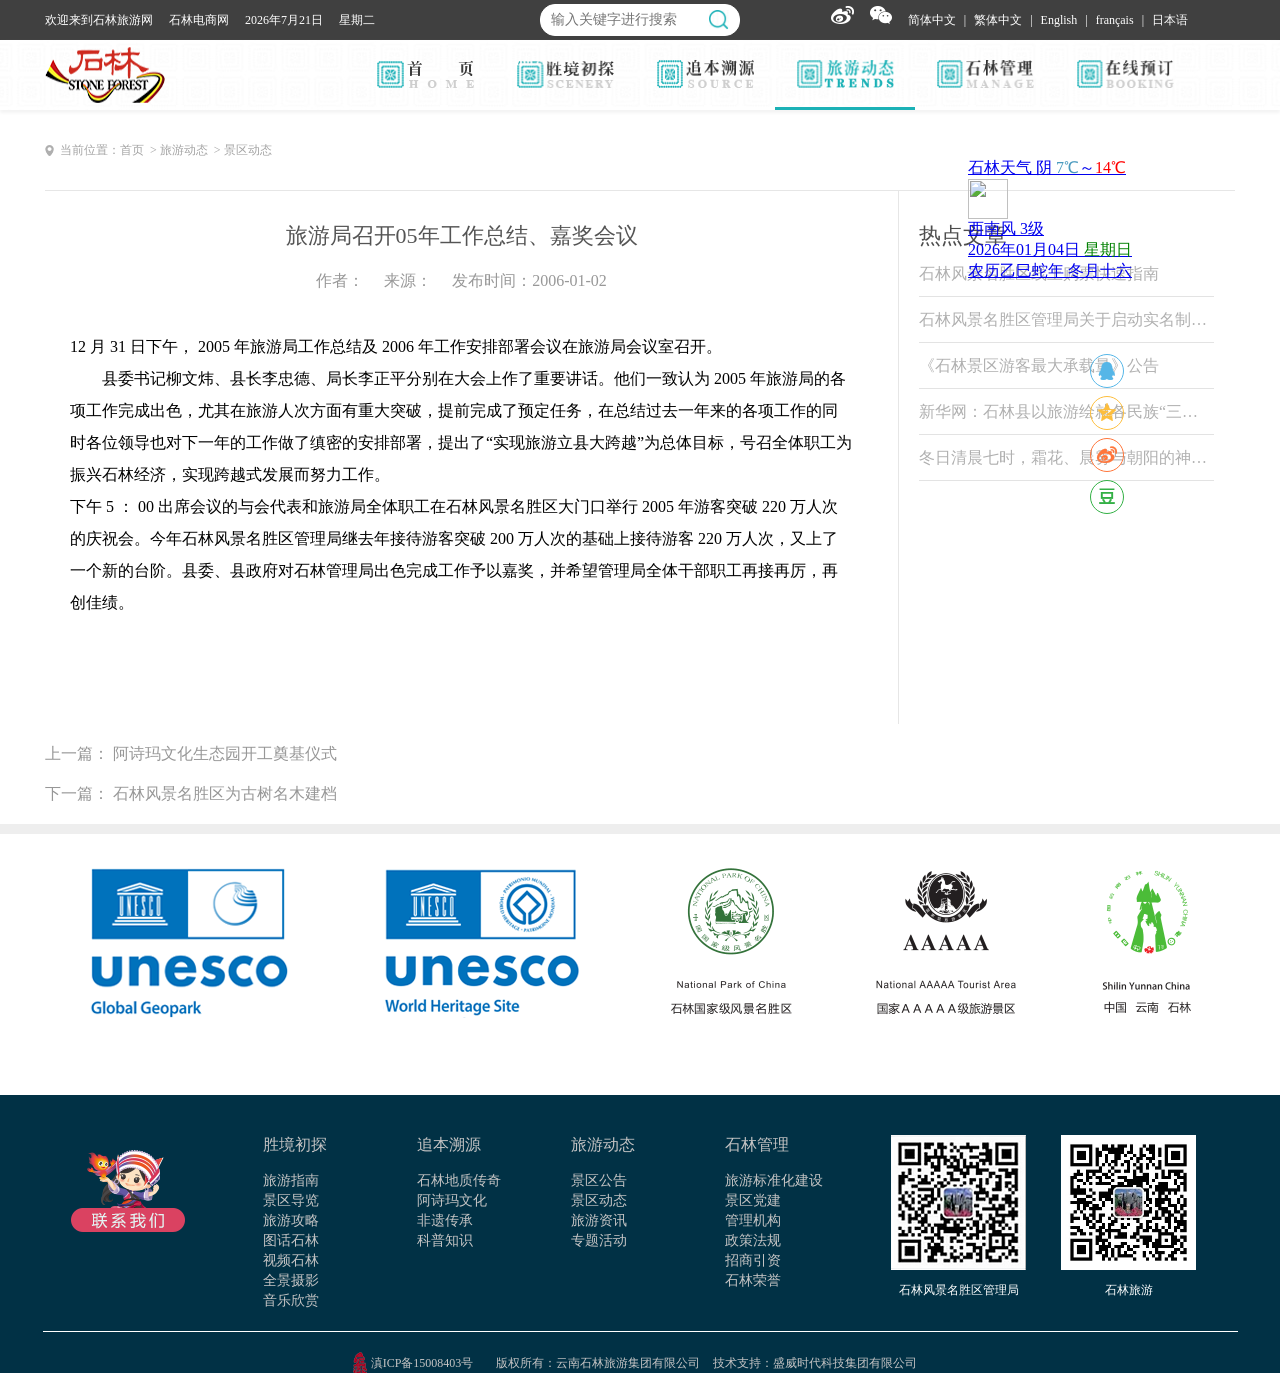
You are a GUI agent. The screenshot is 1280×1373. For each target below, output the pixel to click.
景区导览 (291, 1200)
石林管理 (757, 1144)
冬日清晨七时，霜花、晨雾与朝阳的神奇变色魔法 (1066, 457)
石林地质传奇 (459, 1180)
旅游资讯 (599, 1220)
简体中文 (932, 20)
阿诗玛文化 (452, 1200)
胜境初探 (295, 1144)
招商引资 (753, 1260)
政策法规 (753, 1240)
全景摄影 (291, 1280)
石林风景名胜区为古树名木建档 (225, 793)
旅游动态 (603, 1144)
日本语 (1170, 20)
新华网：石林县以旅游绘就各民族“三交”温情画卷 (1066, 411)
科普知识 (445, 1240)
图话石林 (291, 1240)
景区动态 (599, 1200)
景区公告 (599, 1180)
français (1115, 20)
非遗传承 (445, 1220)
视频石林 (291, 1260)
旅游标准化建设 (774, 1180)
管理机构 (753, 1220)
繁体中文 (998, 20)
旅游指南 (291, 1180)
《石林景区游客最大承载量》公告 (1039, 365)
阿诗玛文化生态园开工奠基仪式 (225, 753)
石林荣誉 (753, 1280)
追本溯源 (449, 1144)
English (1059, 20)
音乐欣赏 (291, 1300)
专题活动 (599, 1240)
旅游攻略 (291, 1220)
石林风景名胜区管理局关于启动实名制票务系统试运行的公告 (1066, 319)
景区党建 (753, 1200)
